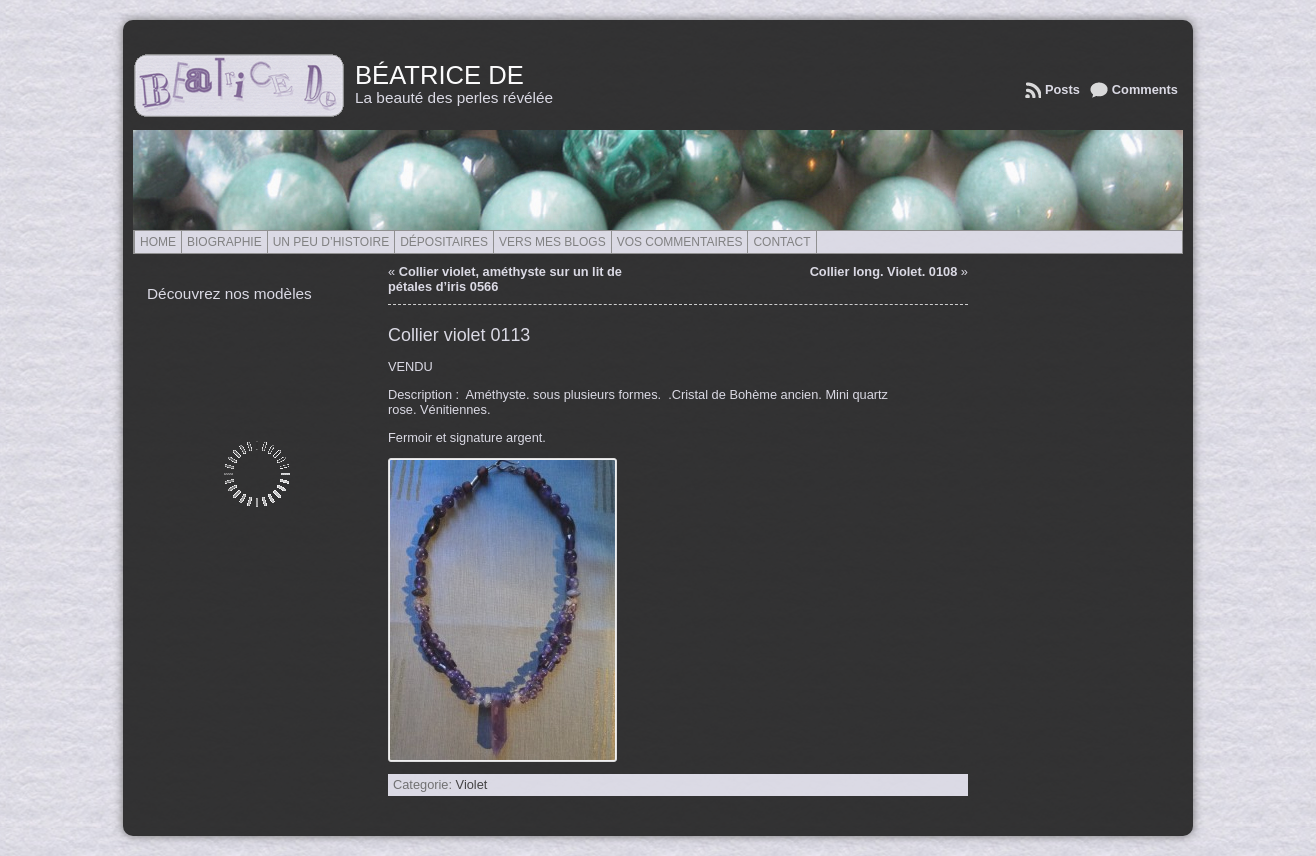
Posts (1062, 89)
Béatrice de (439, 75)
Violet (472, 784)
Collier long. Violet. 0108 (884, 271)
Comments (1145, 89)
